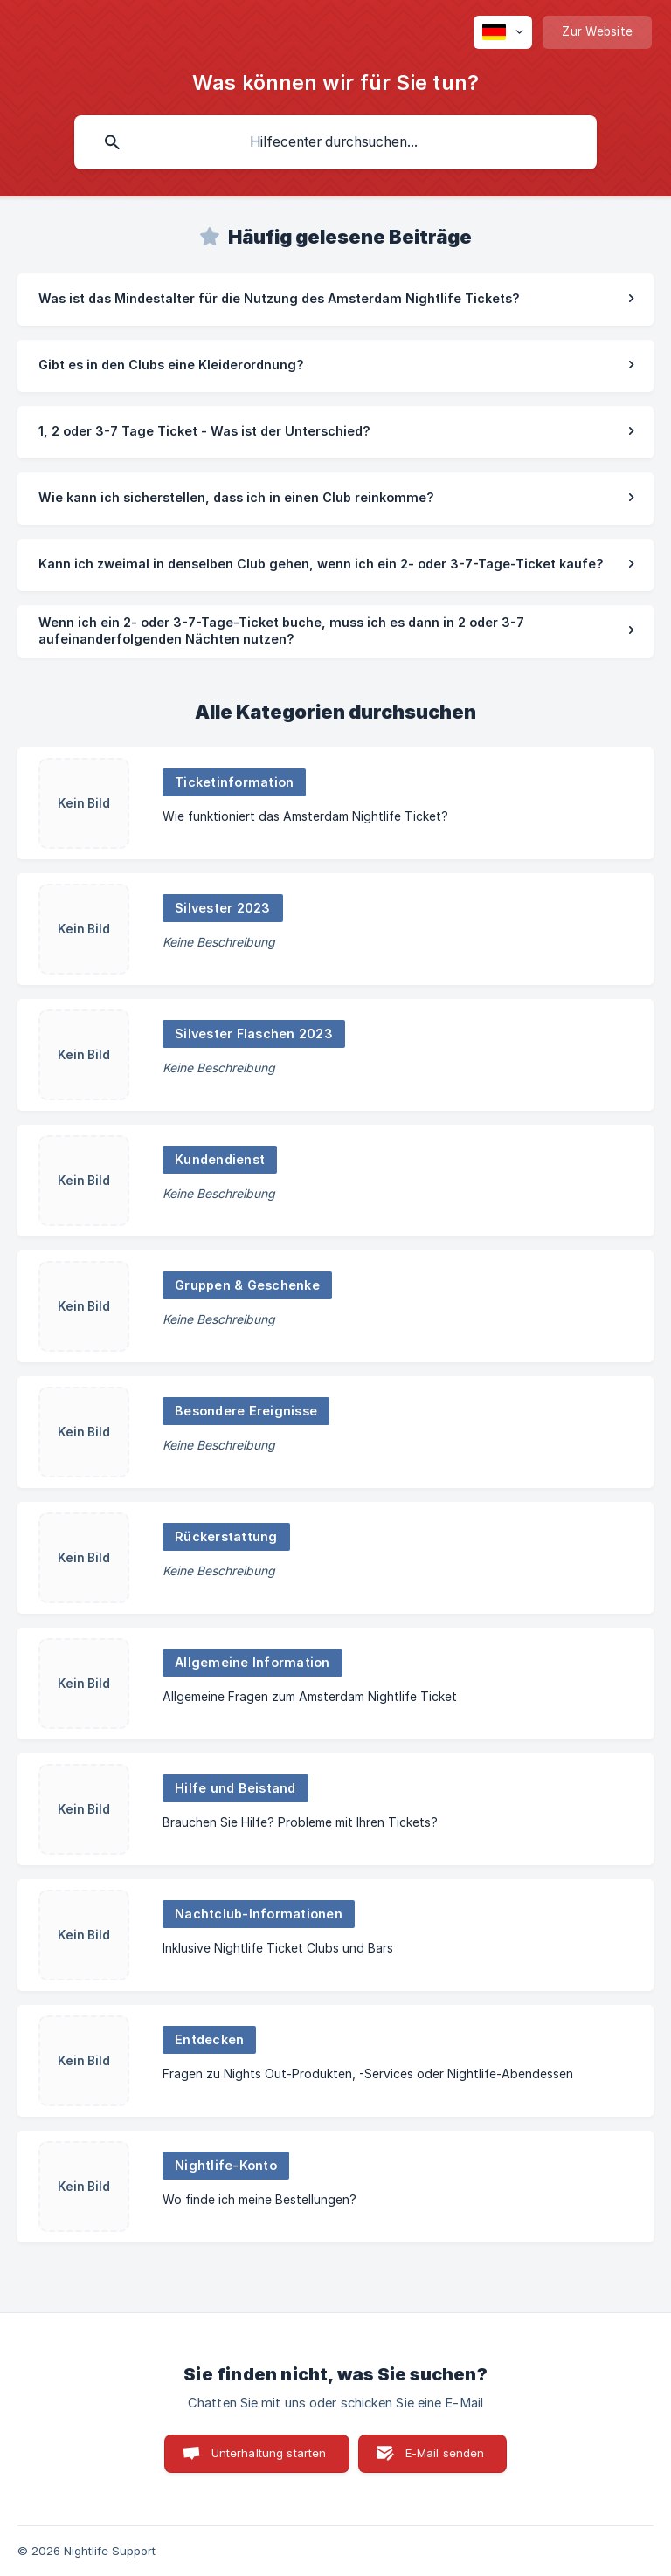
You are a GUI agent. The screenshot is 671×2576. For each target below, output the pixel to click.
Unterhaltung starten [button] (269, 2453)
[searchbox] (335, 142)
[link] (335, 299)
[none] (503, 32)
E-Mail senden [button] (445, 2453)
